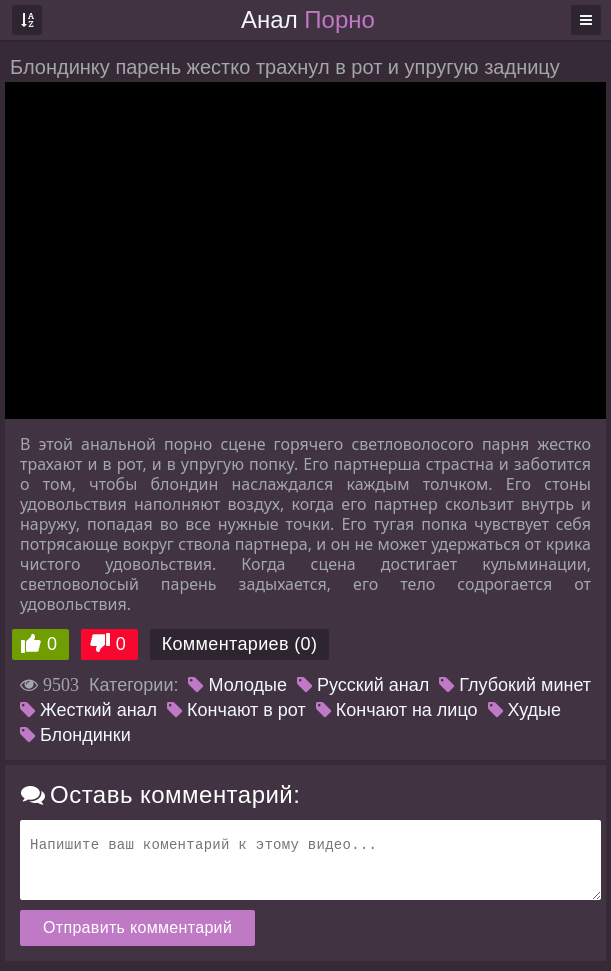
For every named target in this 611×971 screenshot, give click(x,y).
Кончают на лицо (397, 710)
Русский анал (363, 685)
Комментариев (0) (240, 644)
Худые (524, 710)
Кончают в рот (236, 710)
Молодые (237, 685)
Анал (308, 19)
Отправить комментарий (137, 927)
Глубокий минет (515, 685)
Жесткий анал (88, 710)
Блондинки (75, 735)
